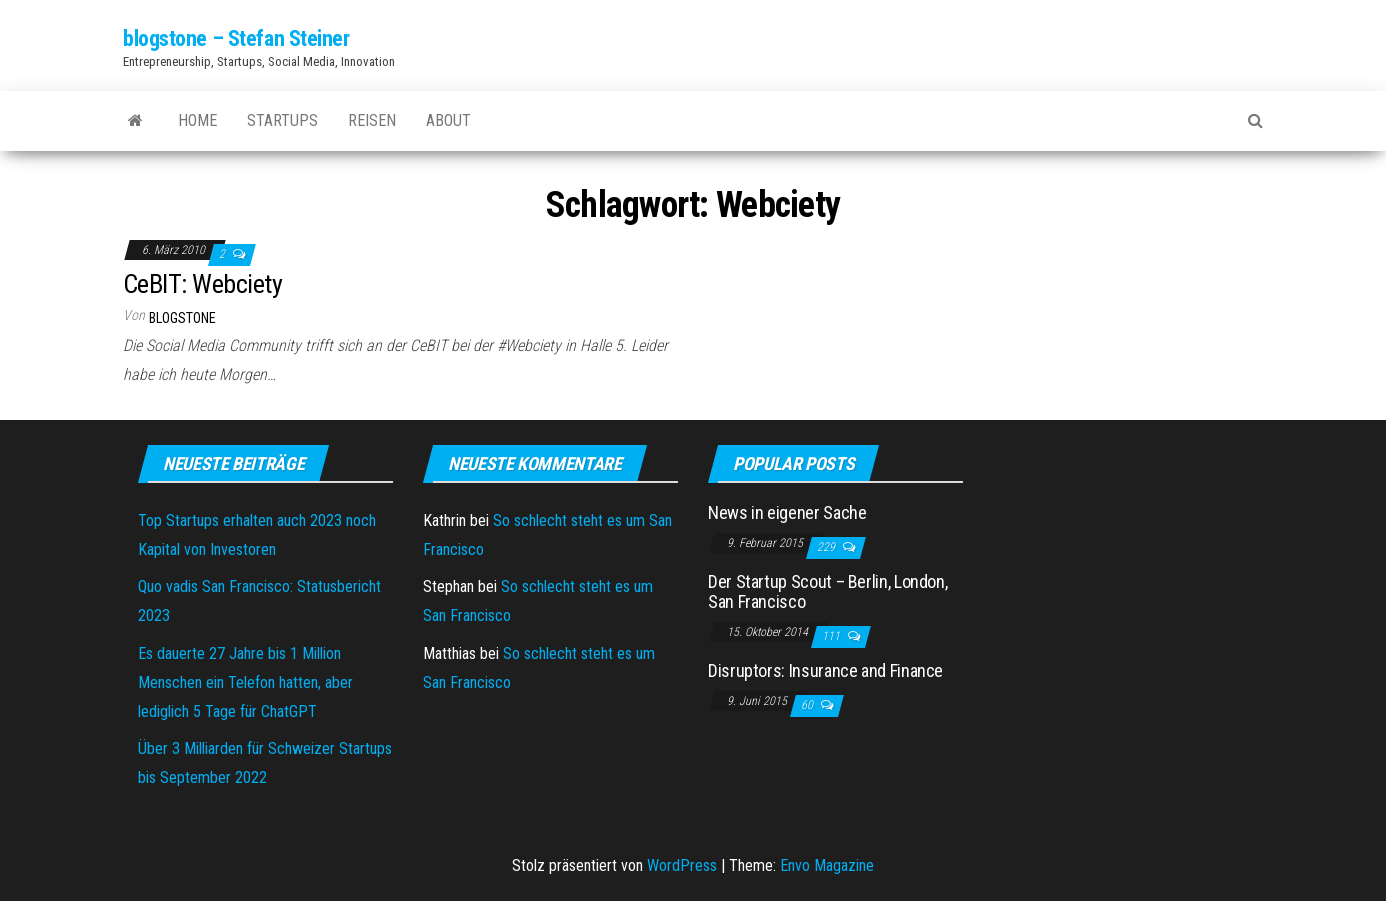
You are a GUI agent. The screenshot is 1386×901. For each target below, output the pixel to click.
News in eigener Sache (787, 512)
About (448, 120)
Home (197, 120)
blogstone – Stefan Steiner (236, 38)
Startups (282, 120)
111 (832, 636)
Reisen (372, 120)
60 (808, 705)
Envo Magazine (827, 865)
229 (827, 547)
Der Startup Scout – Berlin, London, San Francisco (827, 591)
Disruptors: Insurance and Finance (825, 670)
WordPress (682, 865)
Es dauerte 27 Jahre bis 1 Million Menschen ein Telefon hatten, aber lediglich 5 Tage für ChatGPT (245, 682)
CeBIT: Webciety (202, 284)
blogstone (182, 318)
